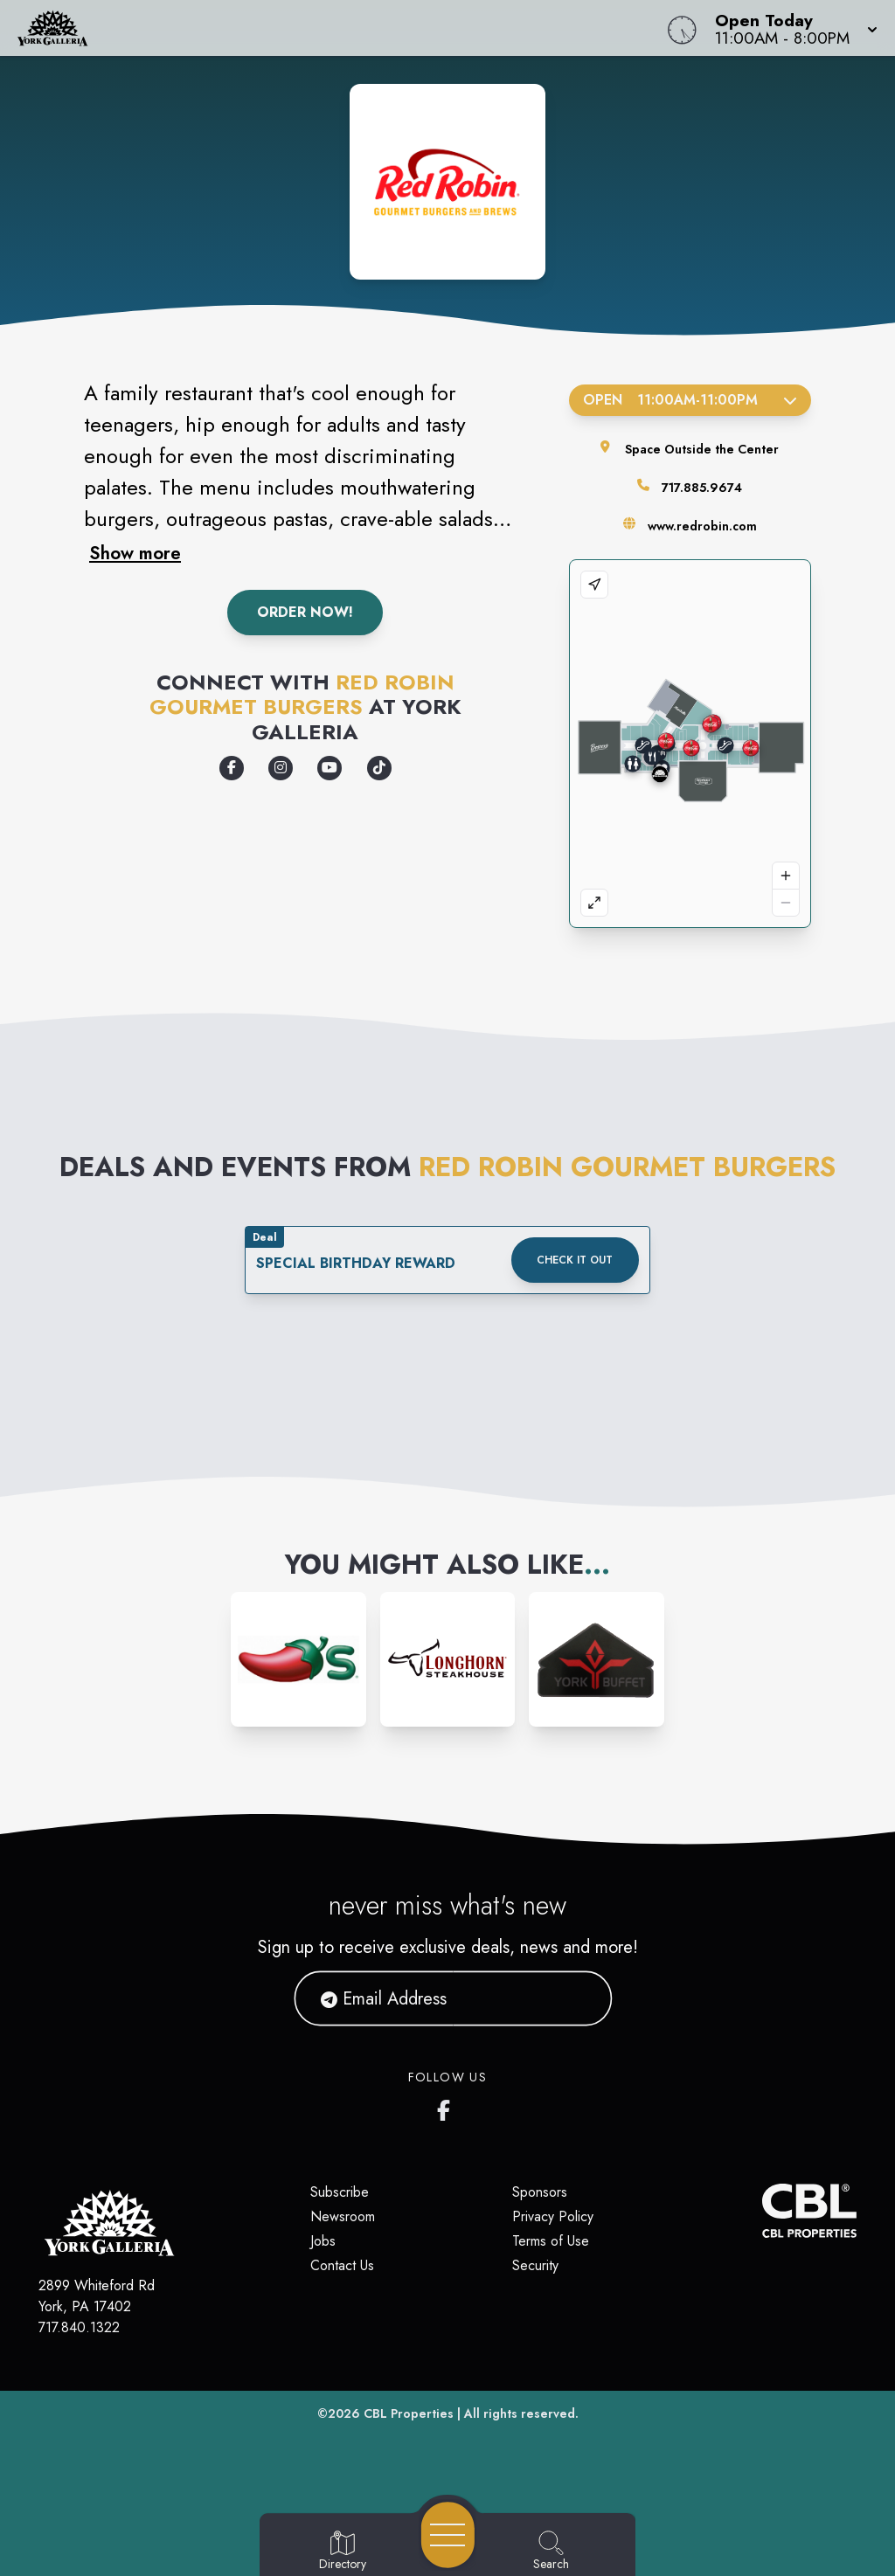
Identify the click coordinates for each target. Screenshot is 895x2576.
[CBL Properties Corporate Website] (762, 2211)
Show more (135, 553)
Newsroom (342, 2216)
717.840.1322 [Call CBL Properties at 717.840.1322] (79, 2327)
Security (535, 2265)
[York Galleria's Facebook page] (447, 2107)
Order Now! (305, 612)
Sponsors (539, 2192)
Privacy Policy (552, 2216)
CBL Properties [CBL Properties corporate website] (409, 2413)
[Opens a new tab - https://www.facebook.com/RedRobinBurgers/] (231, 768)
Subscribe (339, 2192)
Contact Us (342, 2265)
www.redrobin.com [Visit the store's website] (702, 526)
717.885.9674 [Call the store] (702, 487)
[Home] (339, 28)
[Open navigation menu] (448, 2535)
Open (690, 400)
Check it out (575, 1260)
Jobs (323, 2241)
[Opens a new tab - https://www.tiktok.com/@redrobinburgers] (379, 768)
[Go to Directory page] (343, 2552)
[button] (791, 28)
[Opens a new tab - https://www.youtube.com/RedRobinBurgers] (329, 768)
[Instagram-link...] (298, 1660)
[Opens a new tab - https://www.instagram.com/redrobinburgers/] (280, 768)
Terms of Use (550, 2241)
